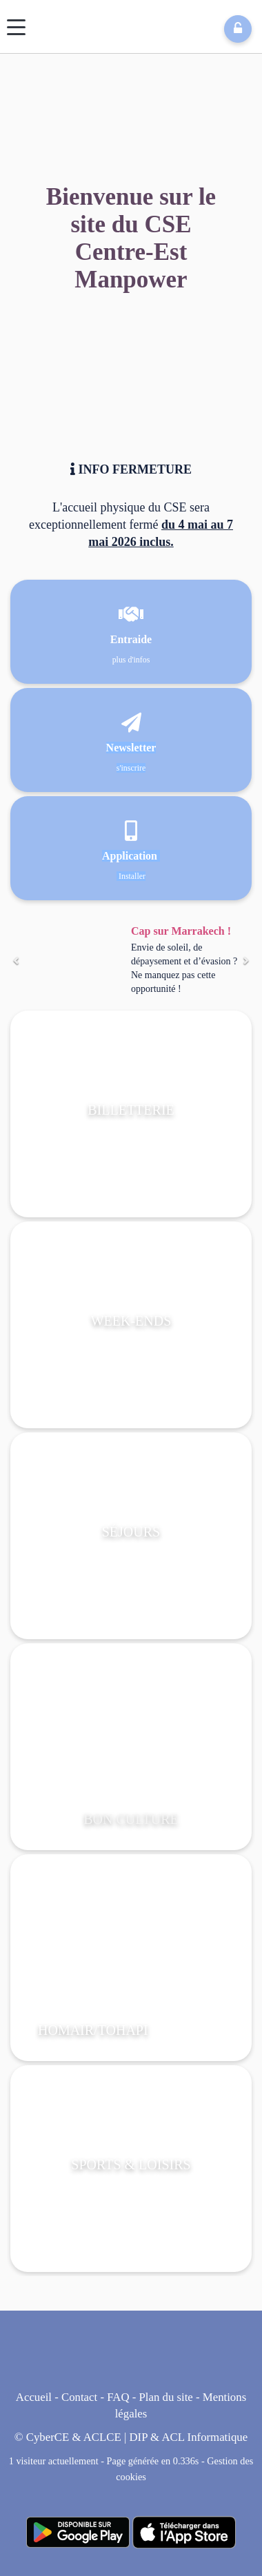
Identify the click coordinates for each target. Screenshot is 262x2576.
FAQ (118, 2397)
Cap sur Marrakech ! (181, 931)
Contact (79, 2397)
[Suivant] (245, 961)
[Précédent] (16, 961)
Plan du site (165, 2397)
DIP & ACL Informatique (189, 2437)
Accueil (34, 2397)
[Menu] (16, 27)
